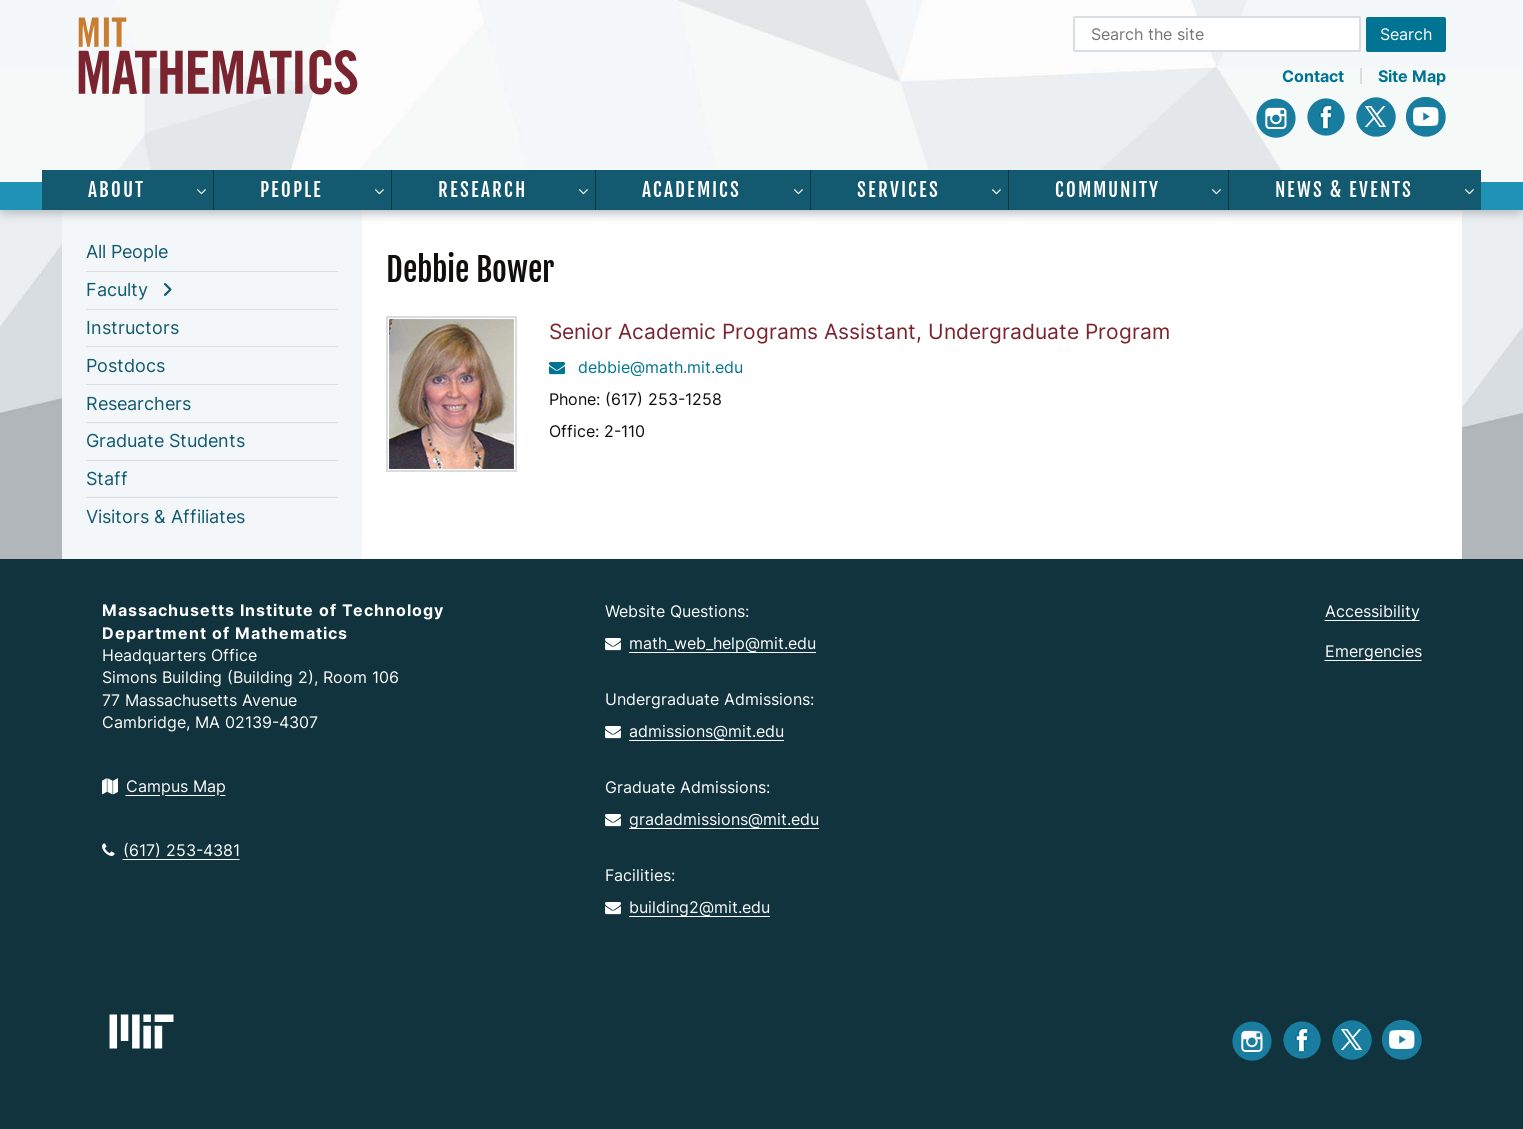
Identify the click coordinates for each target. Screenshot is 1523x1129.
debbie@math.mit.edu (646, 367)
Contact (1313, 76)
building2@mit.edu (687, 907)
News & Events (1344, 190)
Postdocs (125, 365)
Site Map (1412, 76)
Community (1107, 190)
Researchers (138, 403)
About (116, 190)
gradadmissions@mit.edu (712, 819)
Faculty (117, 289)
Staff (107, 478)
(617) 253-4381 (171, 850)
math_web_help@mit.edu (710, 643)
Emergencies (1373, 651)
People (291, 190)
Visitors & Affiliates (165, 516)
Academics (691, 190)
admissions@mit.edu (694, 731)
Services (898, 190)
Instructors (132, 327)
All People (127, 251)
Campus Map (164, 786)
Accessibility (1372, 611)
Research (482, 190)
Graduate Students (165, 440)
